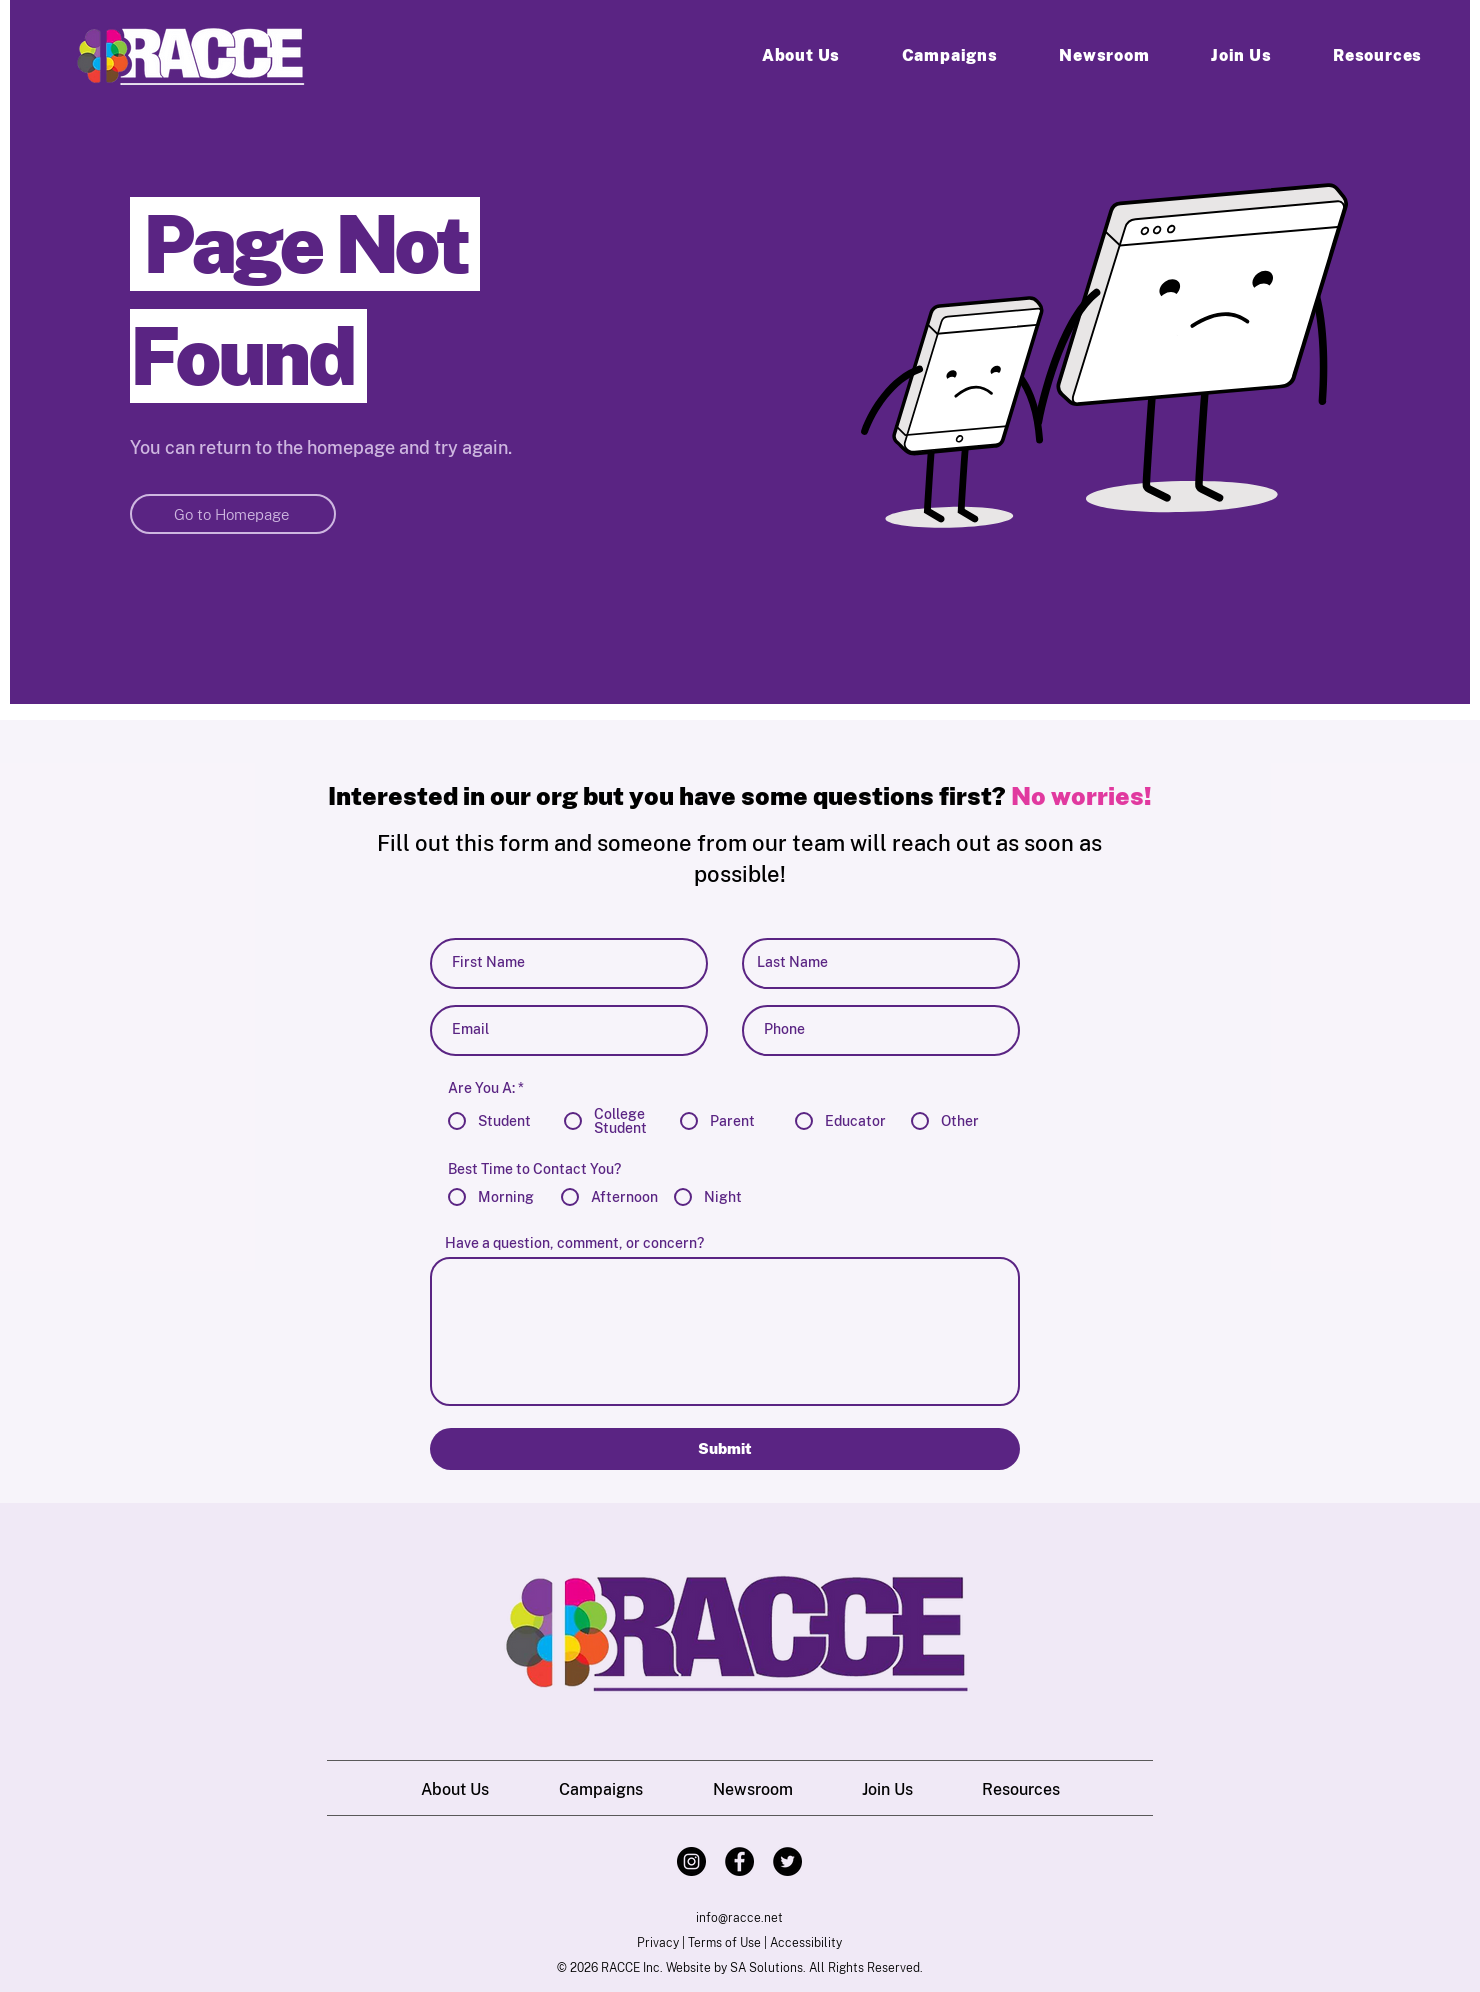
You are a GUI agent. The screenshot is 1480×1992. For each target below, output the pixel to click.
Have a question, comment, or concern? (574, 1243)
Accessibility (806, 1943)
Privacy (658, 1943)
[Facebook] (739, 1861)
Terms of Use (724, 1943)
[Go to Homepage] (233, 514)
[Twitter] (787, 1861)
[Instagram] (691, 1861)
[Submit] (725, 1449)
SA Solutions (766, 1968)
